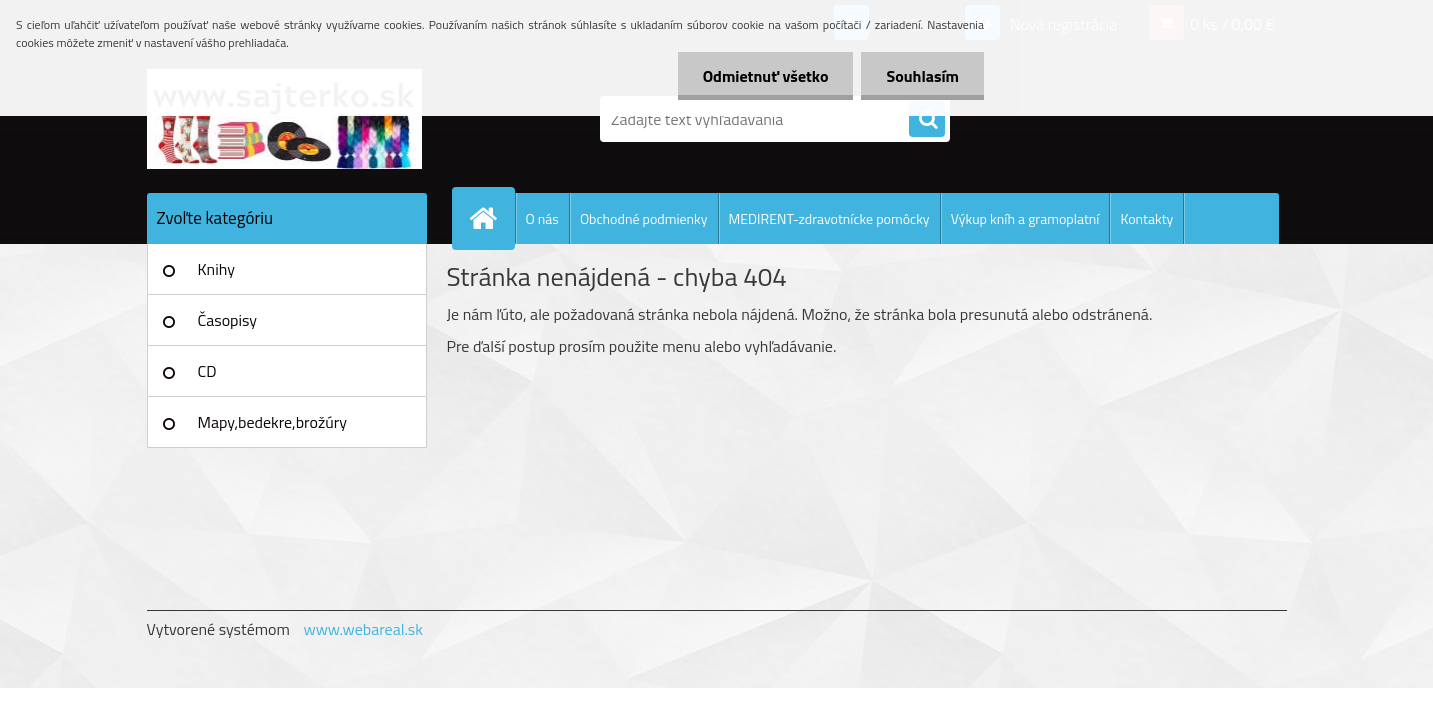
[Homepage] (492, 218)
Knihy (216, 269)
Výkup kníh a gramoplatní (1025, 218)
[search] (927, 120)
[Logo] (284, 119)
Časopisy (228, 320)
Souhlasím (922, 76)
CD (207, 371)
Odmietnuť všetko (766, 76)
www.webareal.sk (363, 629)
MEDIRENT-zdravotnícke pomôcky (829, 218)
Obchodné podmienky (644, 218)
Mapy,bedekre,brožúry (272, 422)
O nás (542, 218)
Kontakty (1146, 218)
